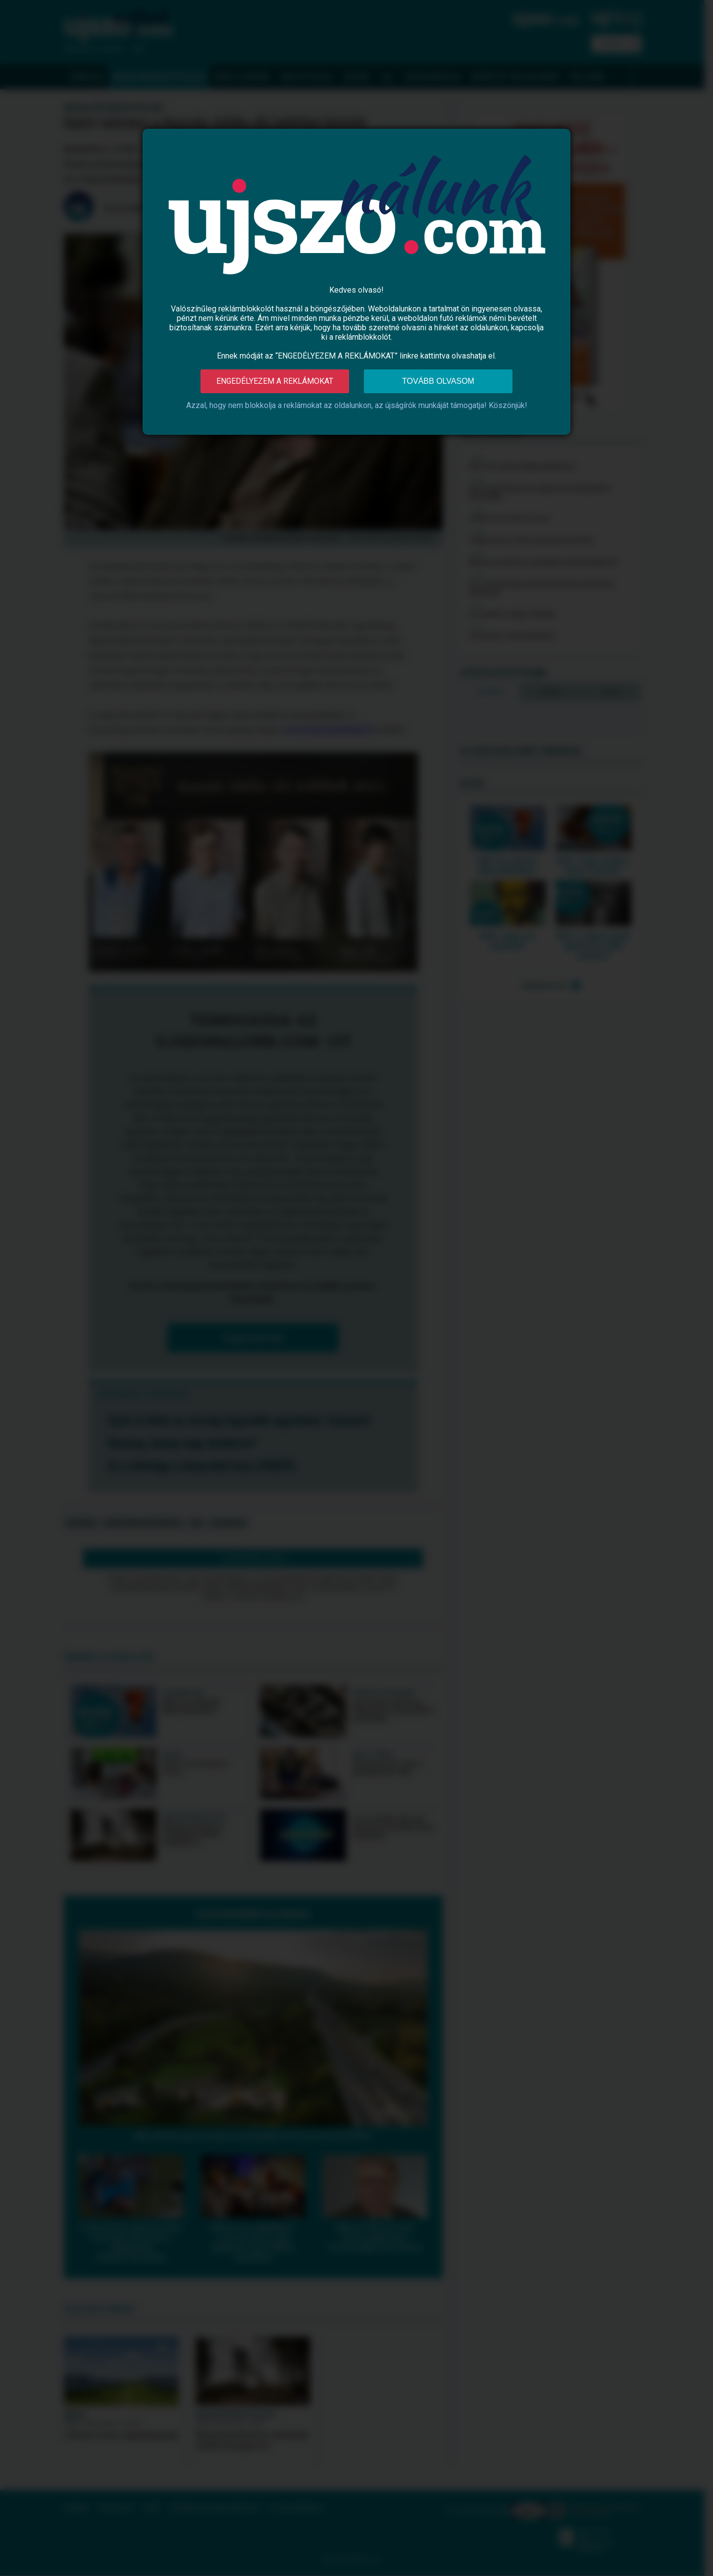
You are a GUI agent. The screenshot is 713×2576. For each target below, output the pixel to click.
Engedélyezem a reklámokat (274, 381)
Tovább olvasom (438, 381)
